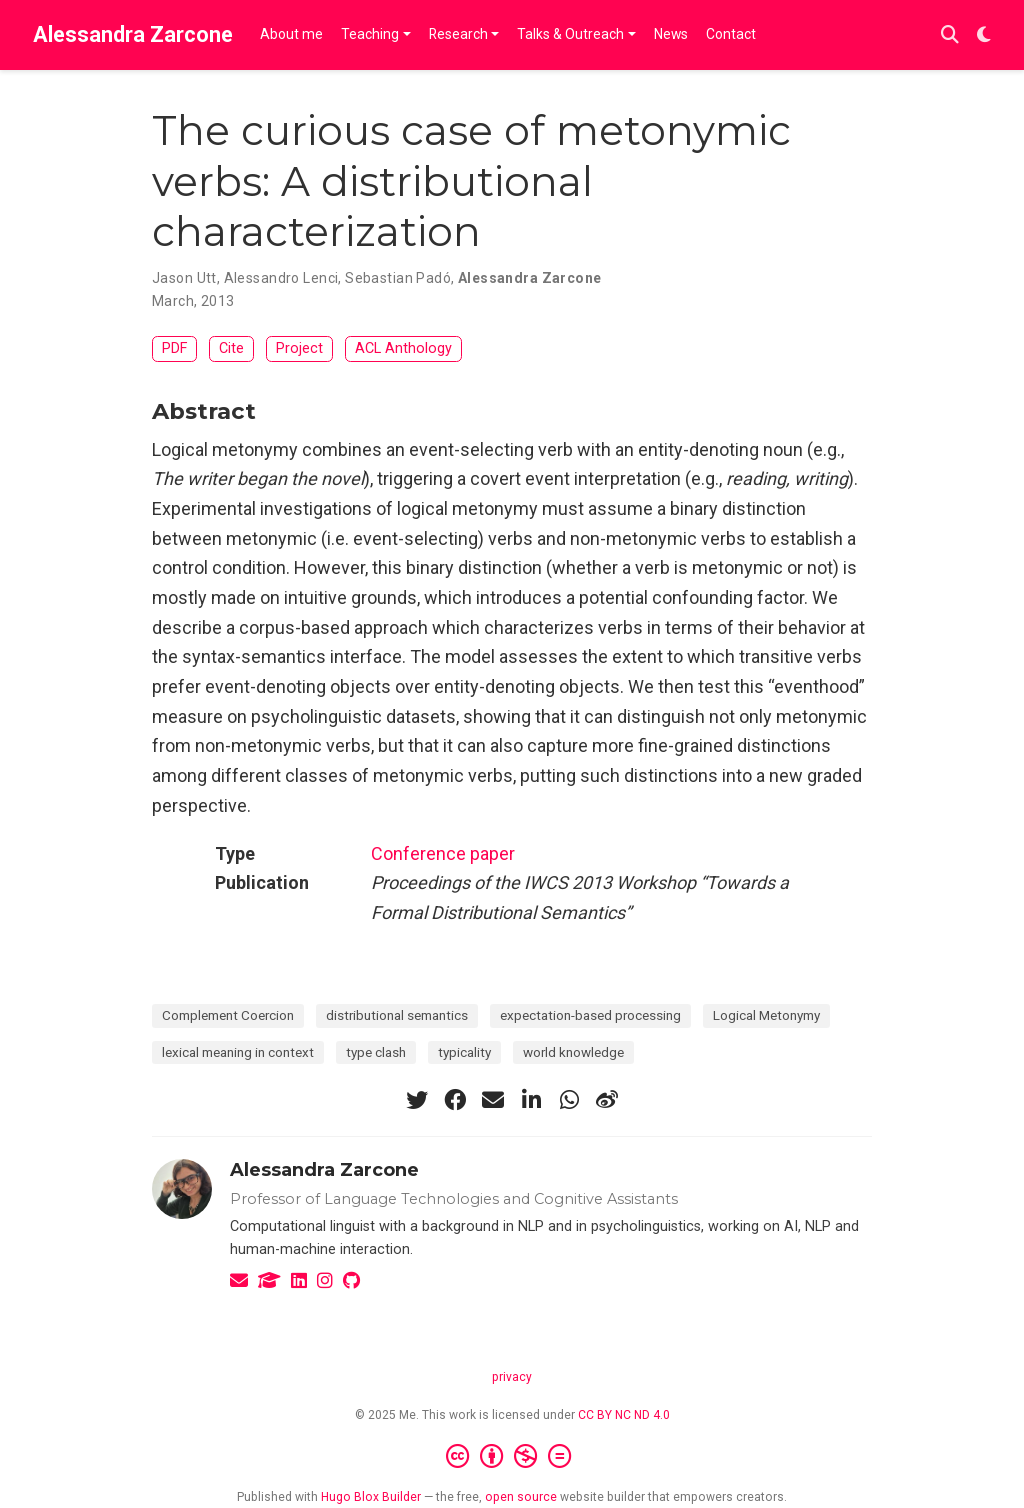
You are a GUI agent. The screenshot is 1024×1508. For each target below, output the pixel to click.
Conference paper (443, 853)
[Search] (950, 35)
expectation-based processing (590, 1015)
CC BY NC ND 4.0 (624, 1415)
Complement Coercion (228, 1015)
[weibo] (607, 1100)
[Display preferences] (984, 35)
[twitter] (417, 1100)
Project (299, 348)
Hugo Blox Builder (371, 1497)
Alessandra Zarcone (133, 34)
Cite (231, 348)
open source (521, 1497)
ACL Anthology (403, 348)
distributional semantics (397, 1015)
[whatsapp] (569, 1100)
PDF (174, 348)
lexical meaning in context (238, 1052)
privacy (512, 1377)
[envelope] (493, 1100)
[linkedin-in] (531, 1100)
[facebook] (455, 1100)
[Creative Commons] (512, 1457)
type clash (376, 1052)
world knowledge (573, 1052)
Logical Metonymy (766, 1015)
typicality (464, 1052)
